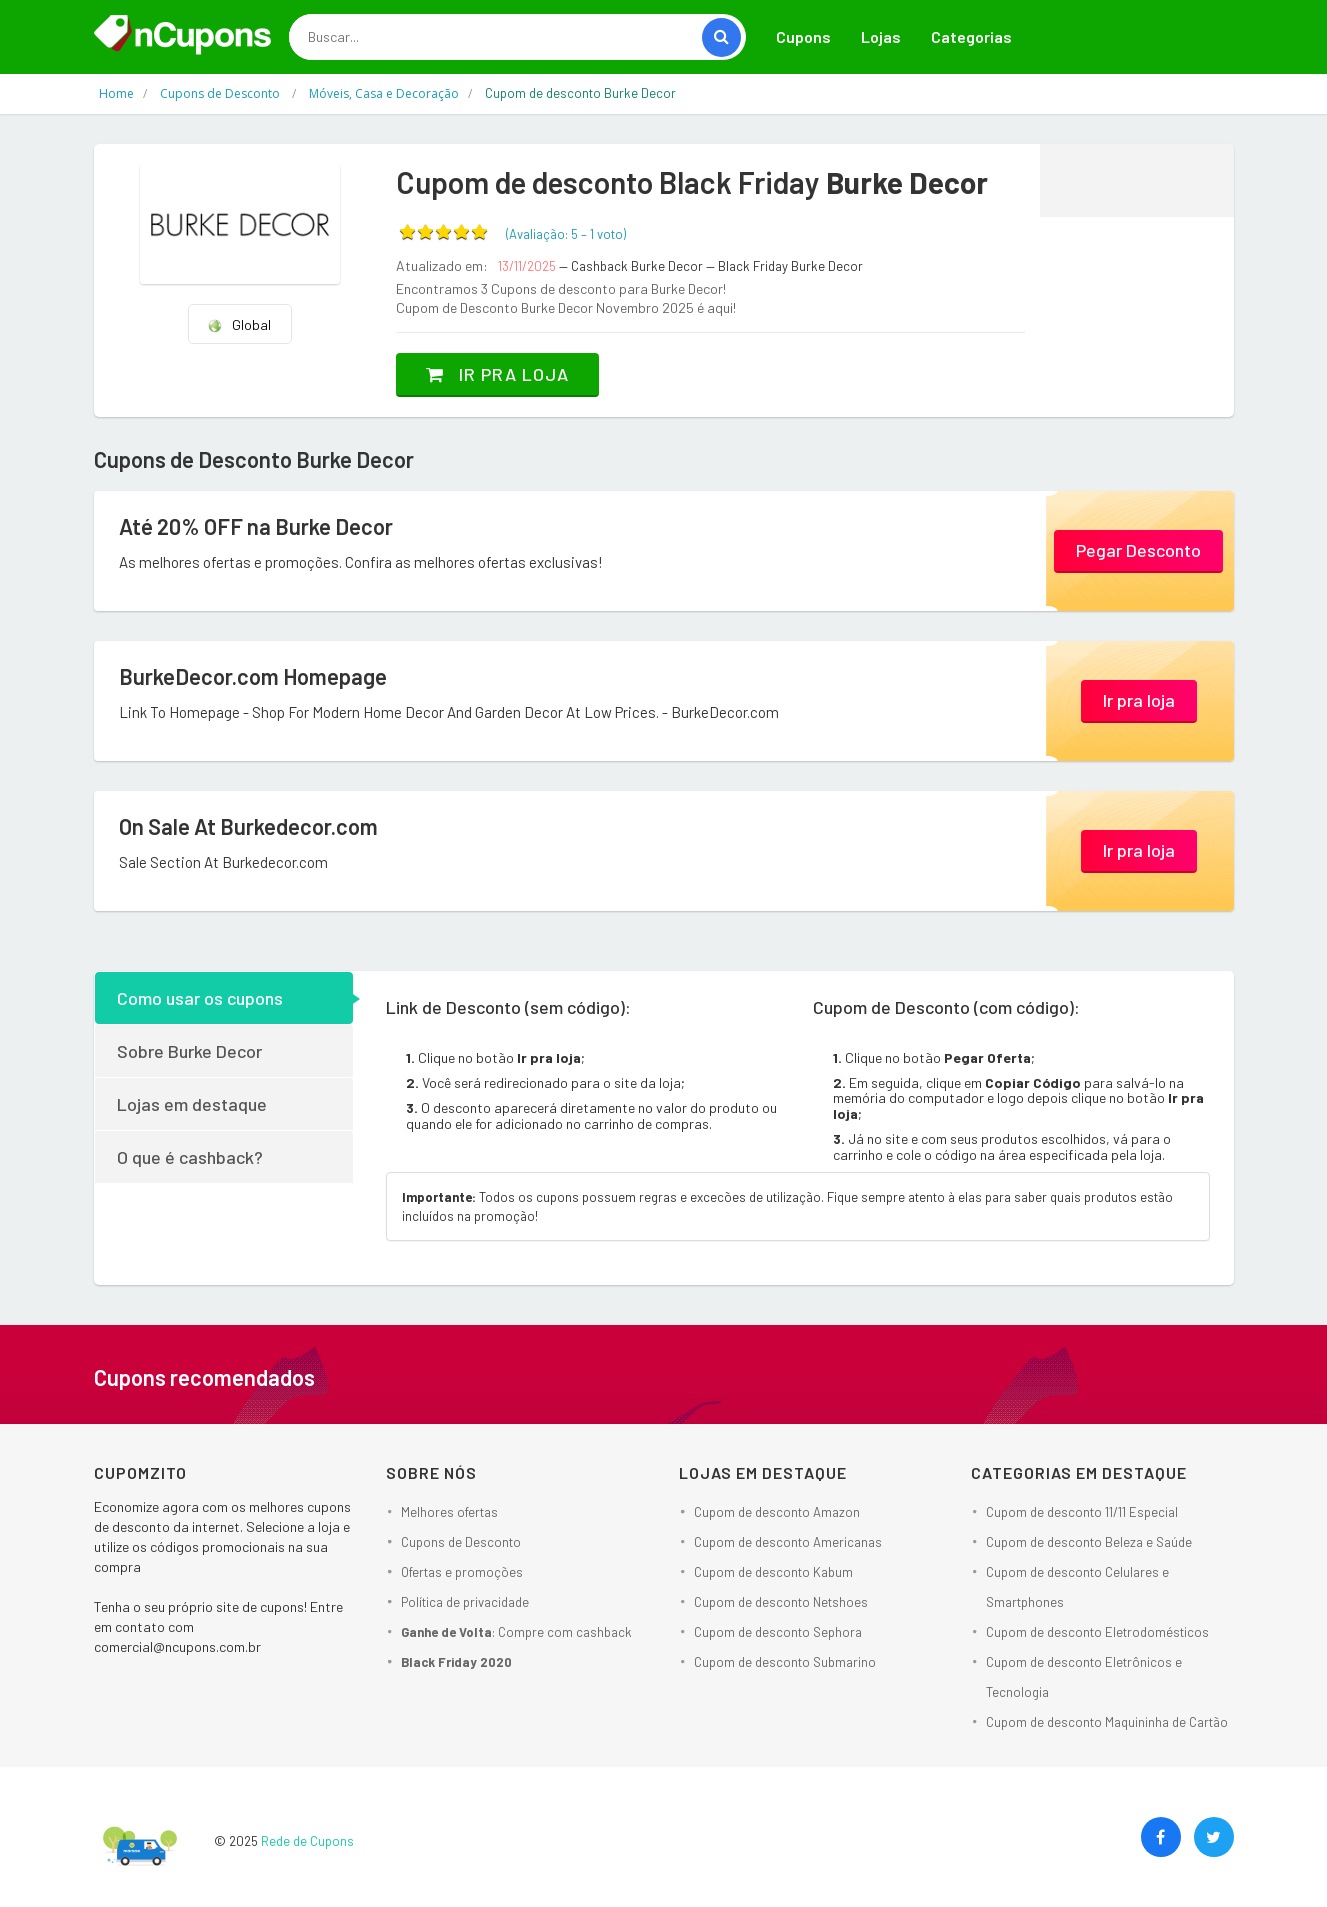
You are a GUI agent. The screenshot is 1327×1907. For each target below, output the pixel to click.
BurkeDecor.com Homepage (253, 676)
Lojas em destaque (192, 1104)
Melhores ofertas (449, 1512)
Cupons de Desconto (461, 1542)
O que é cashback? (190, 1157)
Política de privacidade (465, 1602)
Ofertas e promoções (462, 1572)
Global (239, 324)
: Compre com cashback (516, 1632)
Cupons (803, 36)
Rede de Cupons (307, 1841)
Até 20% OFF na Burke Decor (256, 526)
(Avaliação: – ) (566, 234)
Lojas (881, 36)
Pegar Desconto (1138, 550)
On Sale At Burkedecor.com (248, 826)
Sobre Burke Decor (189, 1051)
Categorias (971, 36)
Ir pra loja (497, 374)
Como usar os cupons (200, 998)
